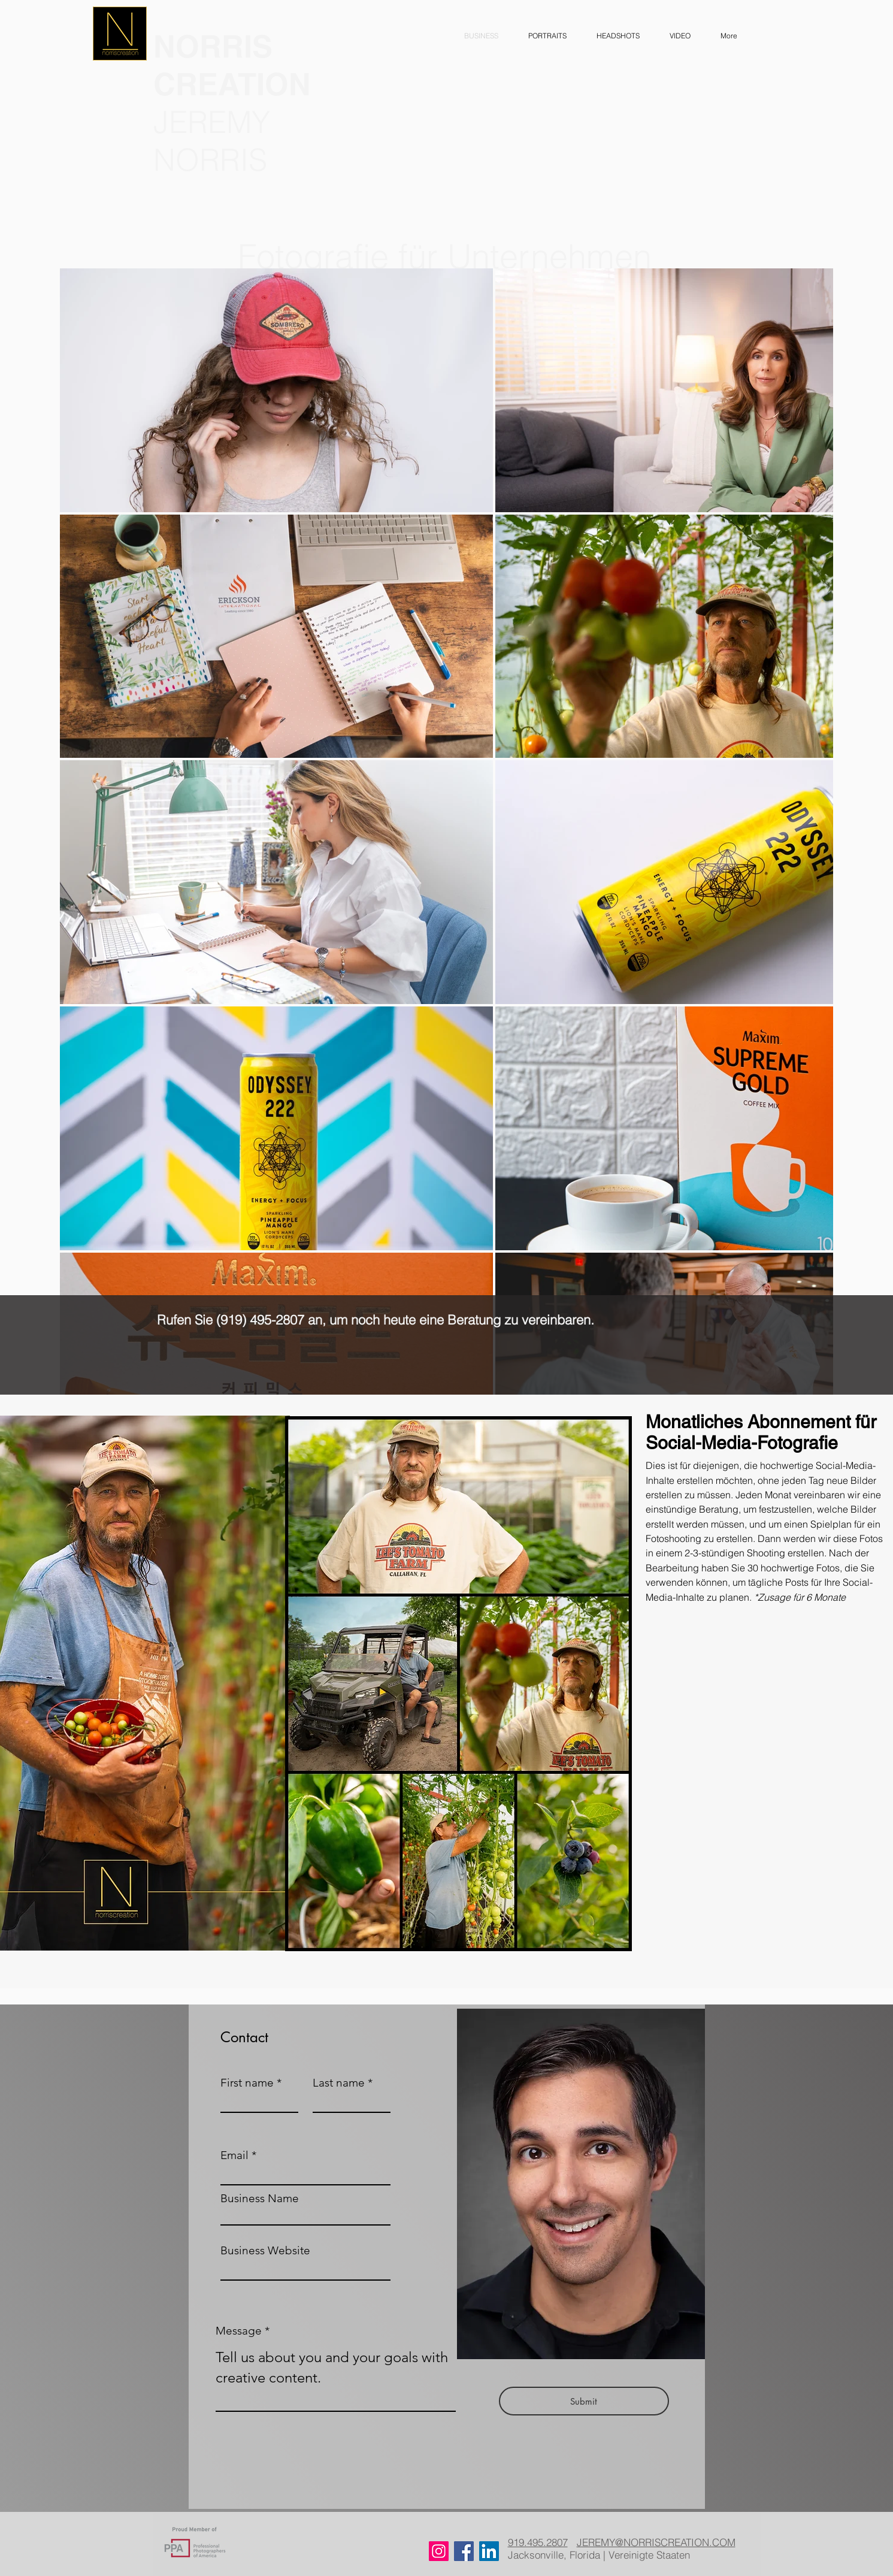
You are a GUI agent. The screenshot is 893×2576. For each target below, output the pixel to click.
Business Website (265, 2250)
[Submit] (584, 2401)
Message (239, 2330)
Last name (339, 2082)
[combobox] (305, 2215)
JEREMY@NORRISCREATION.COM (656, 2542)
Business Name (259, 2198)
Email (234, 2155)
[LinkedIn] (489, 2551)
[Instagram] (439, 2551)
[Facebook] (464, 2551)
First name (247, 2082)
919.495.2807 (538, 2542)
